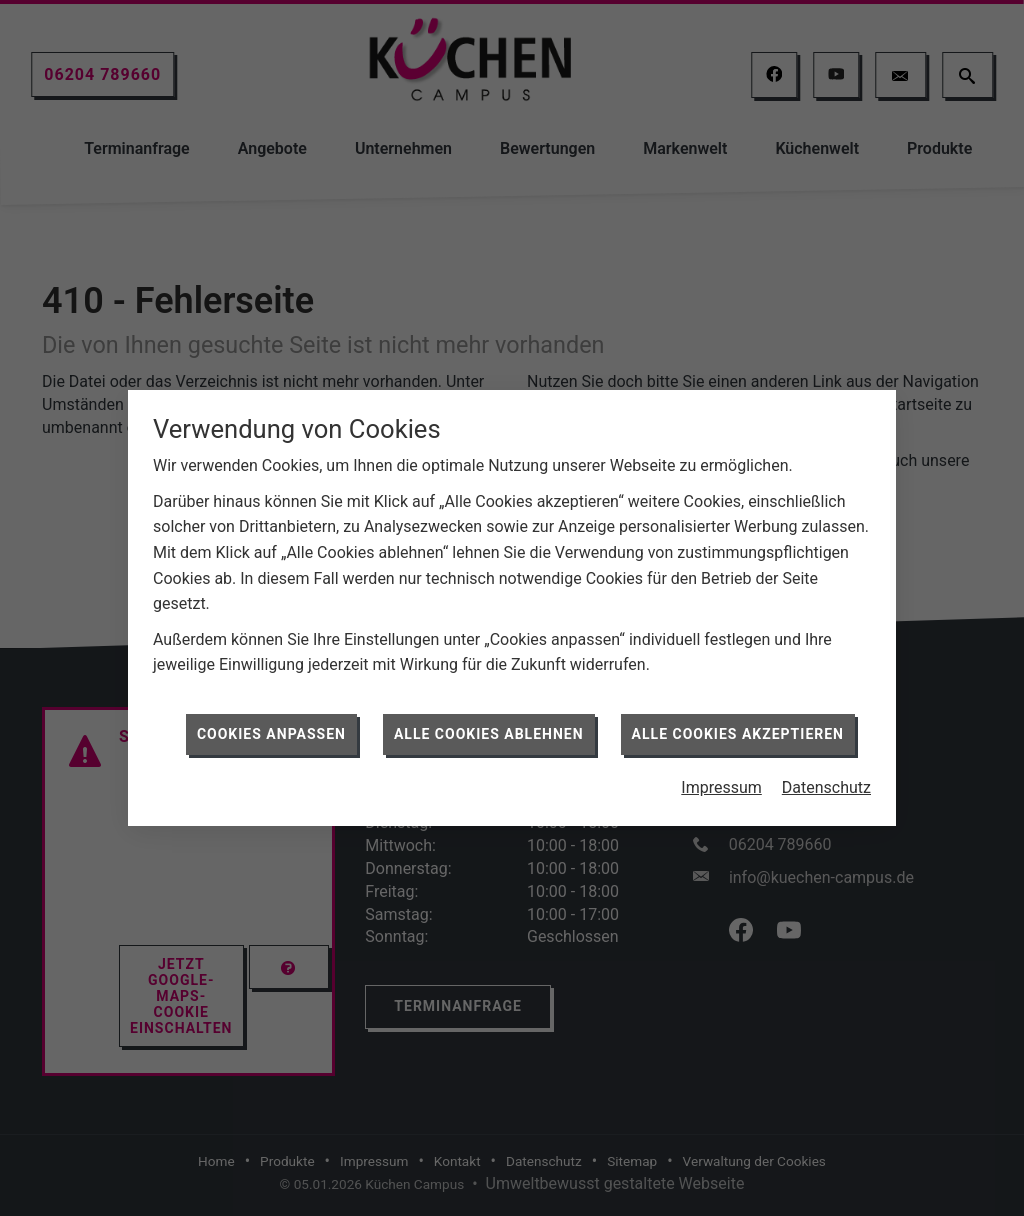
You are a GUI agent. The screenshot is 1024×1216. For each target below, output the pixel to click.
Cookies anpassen (271, 727)
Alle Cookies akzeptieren (738, 727)
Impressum (721, 781)
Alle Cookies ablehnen (489, 727)
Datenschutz (826, 781)
